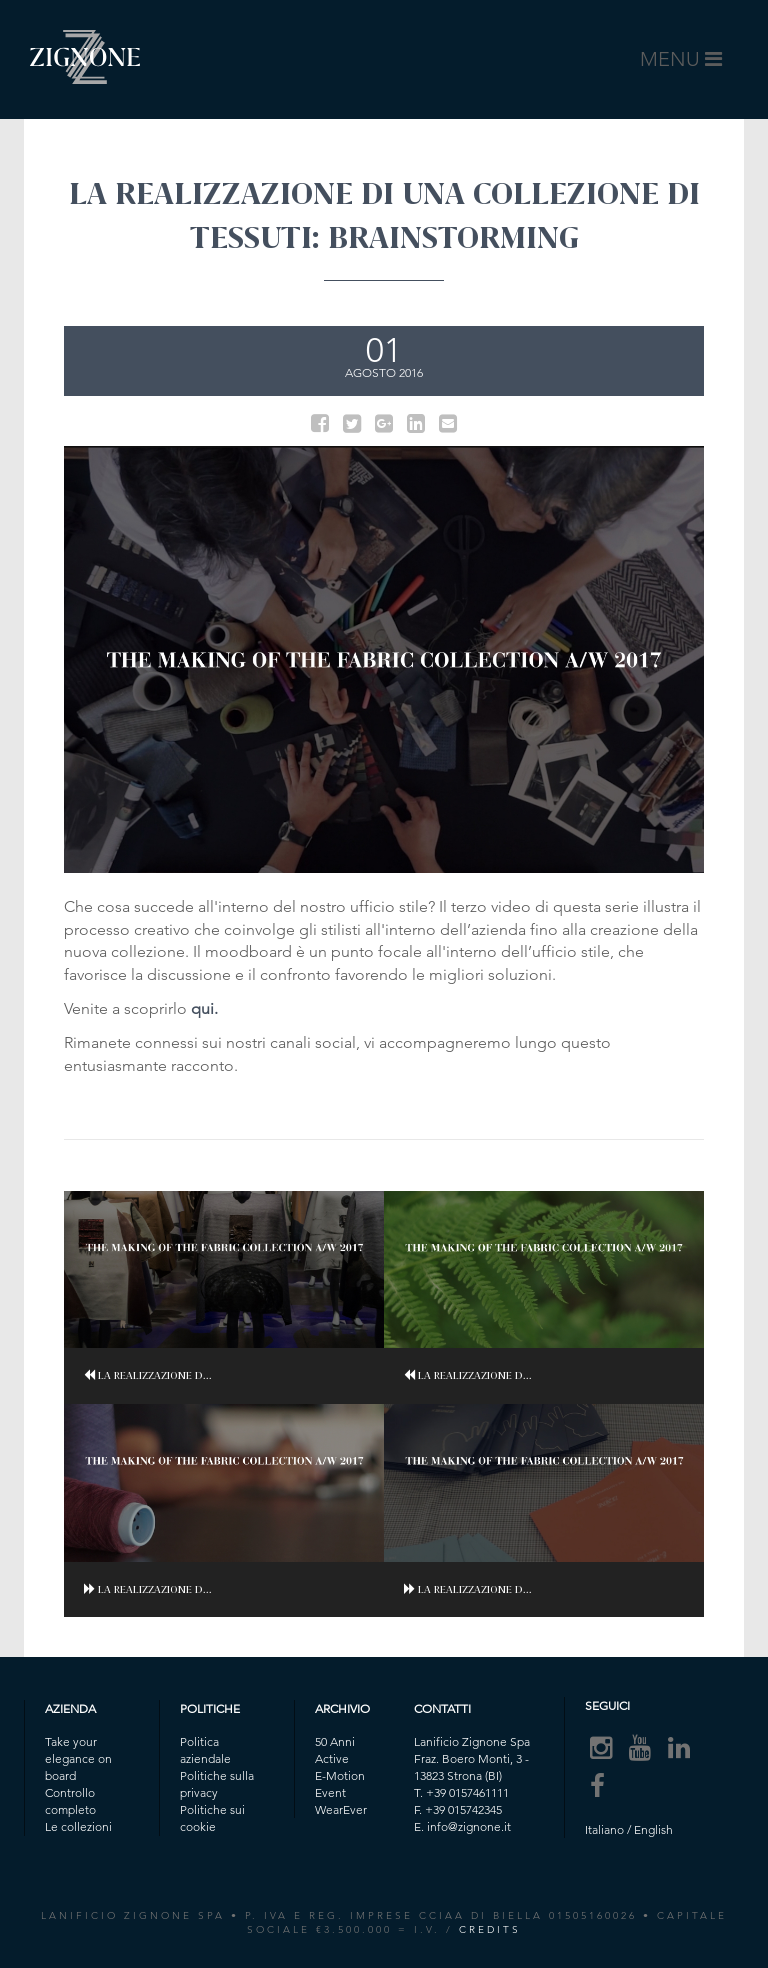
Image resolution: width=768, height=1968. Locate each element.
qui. (204, 1008)
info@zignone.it (469, 1826)
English (653, 1829)
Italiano (604, 1829)
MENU (685, 64)
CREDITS (490, 1929)
